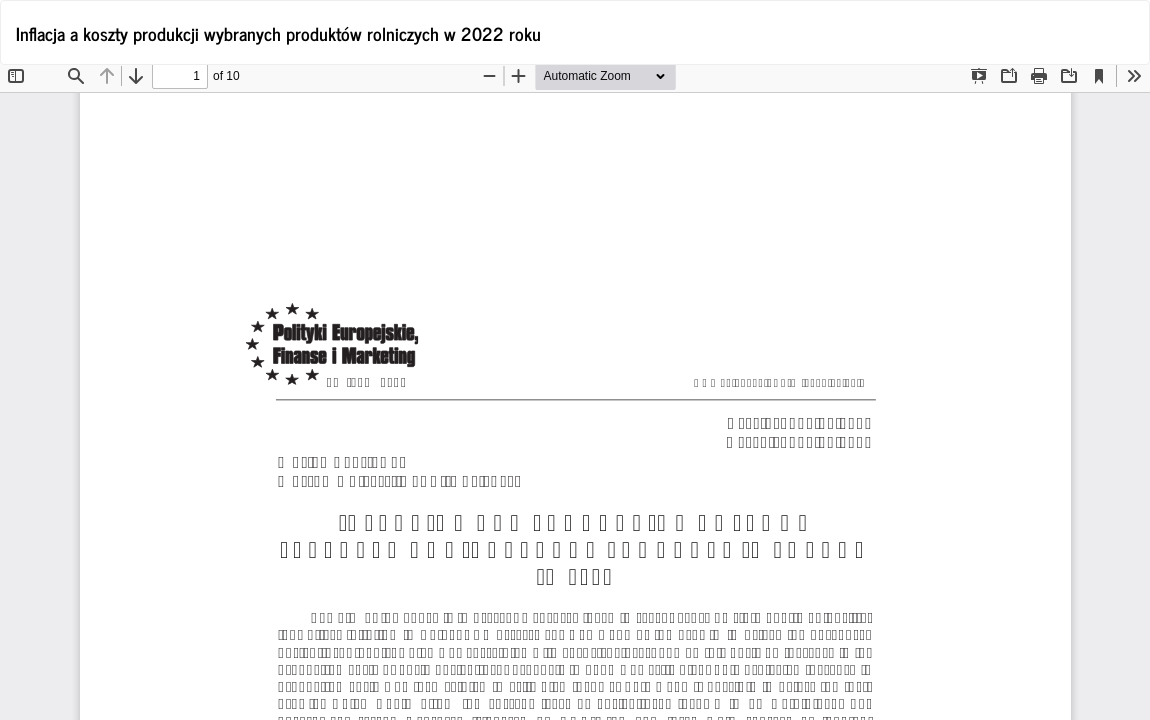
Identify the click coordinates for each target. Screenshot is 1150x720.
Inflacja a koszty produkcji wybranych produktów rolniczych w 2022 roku (278, 33)
